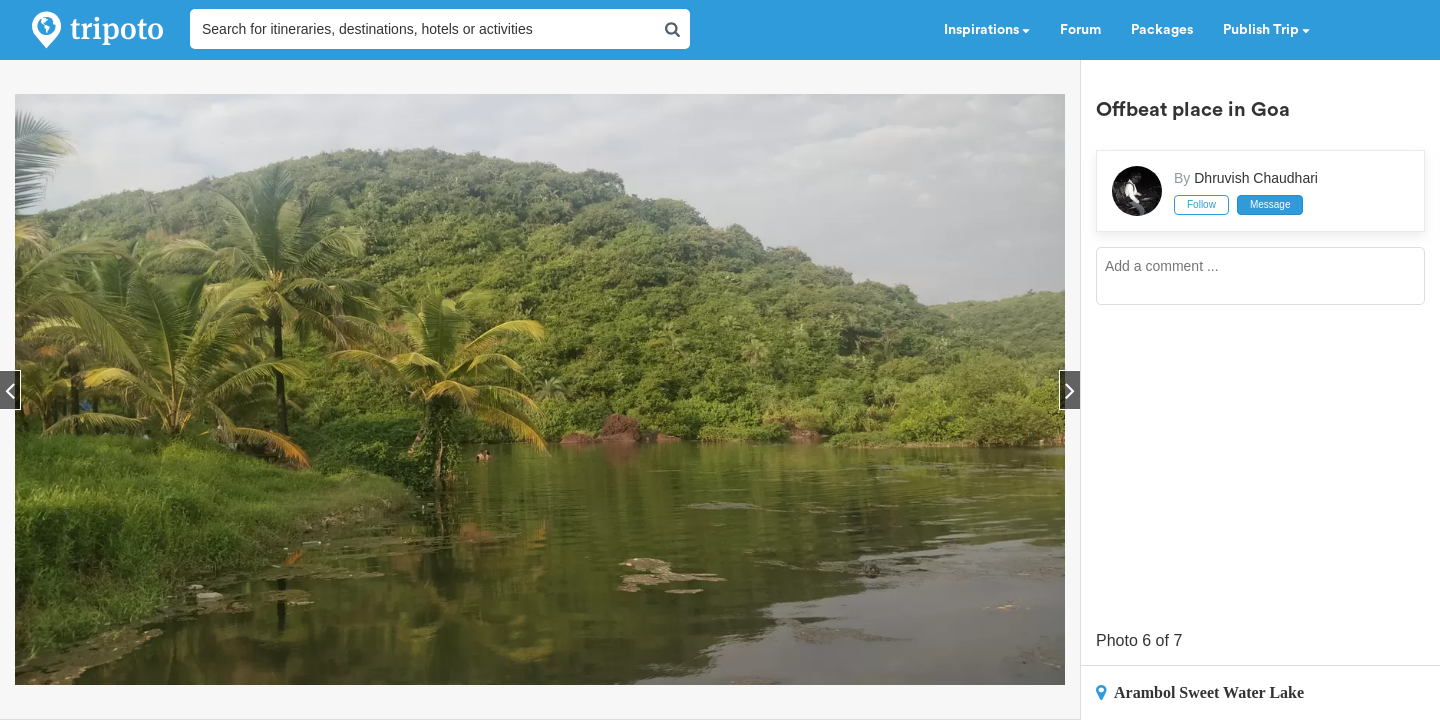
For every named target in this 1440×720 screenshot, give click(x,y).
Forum (1080, 30)
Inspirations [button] (987, 30)
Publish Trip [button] (1266, 30)
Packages (1162, 30)
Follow (1201, 204)
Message (1270, 204)
